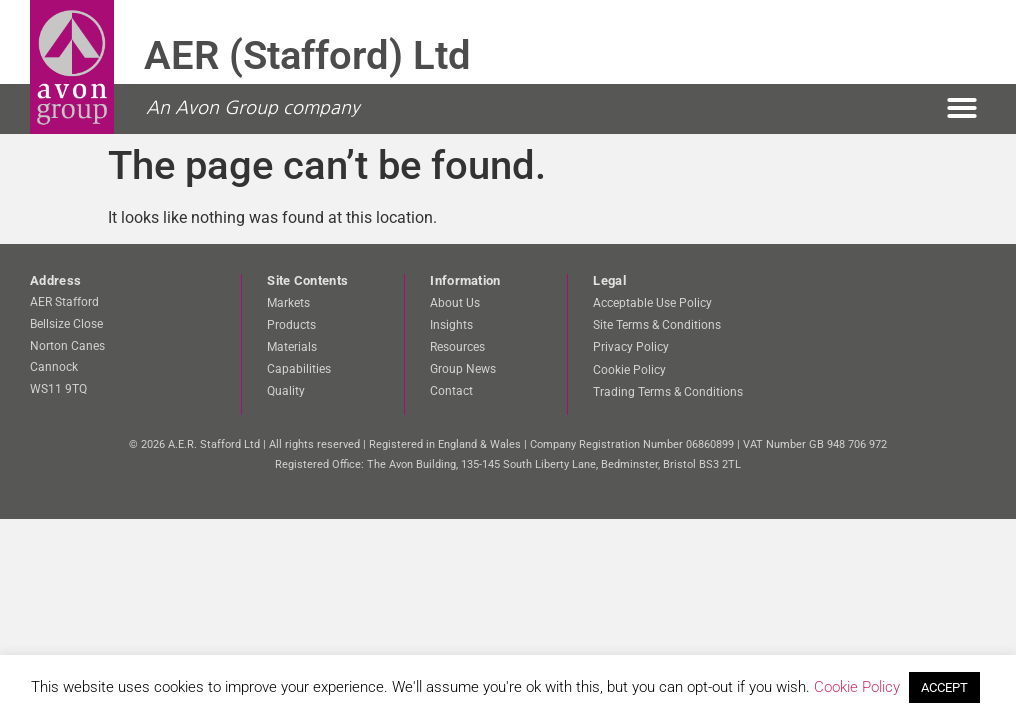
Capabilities (299, 369)
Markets (288, 303)
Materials (292, 347)
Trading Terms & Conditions (668, 391)
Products (291, 325)
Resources (457, 347)
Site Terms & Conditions (657, 325)
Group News (463, 369)
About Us (455, 303)
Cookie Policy (629, 369)
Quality (286, 391)
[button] (962, 108)
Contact (451, 391)
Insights (451, 325)
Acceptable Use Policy (652, 303)
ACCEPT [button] (944, 687)
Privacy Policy (631, 347)
